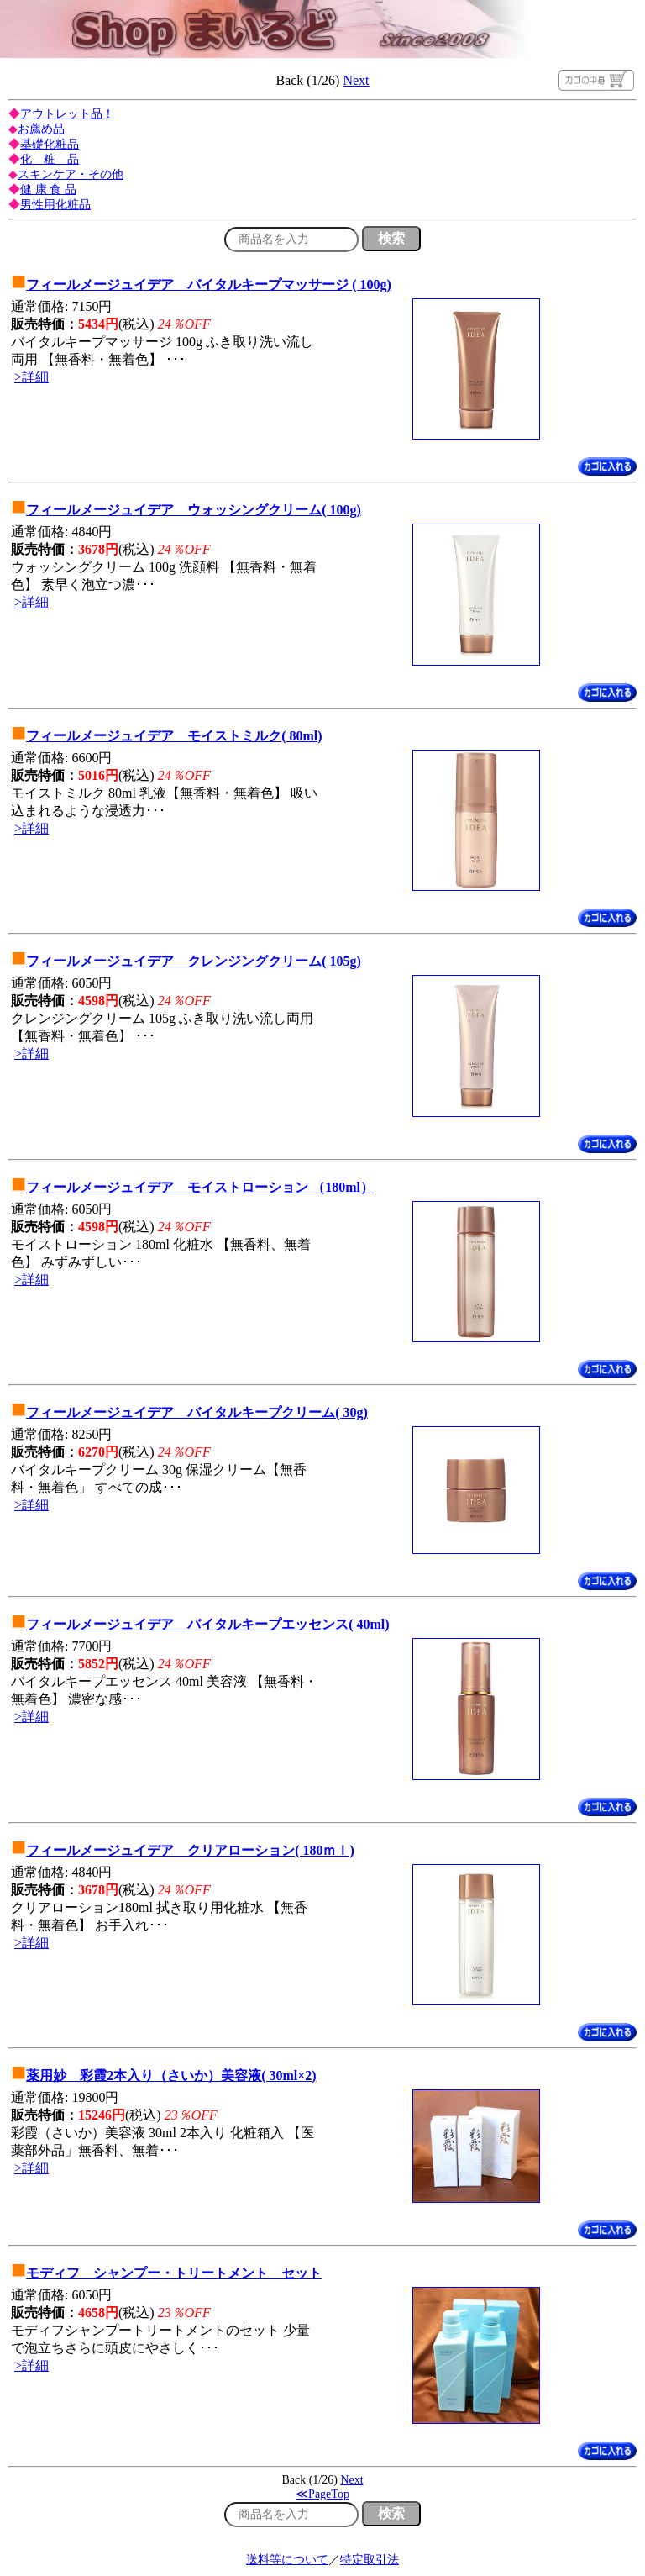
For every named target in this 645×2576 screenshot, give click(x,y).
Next (356, 80)
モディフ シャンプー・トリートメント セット (174, 2273)
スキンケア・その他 (70, 174)
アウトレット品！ (67, 114)
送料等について (287, 2559)
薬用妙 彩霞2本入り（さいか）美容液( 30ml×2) (171, 2075)
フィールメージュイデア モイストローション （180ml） (200, 1187)
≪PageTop (322, 2494)
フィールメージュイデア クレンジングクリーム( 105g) (193, 961)
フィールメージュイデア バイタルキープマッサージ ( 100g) (208, 284)
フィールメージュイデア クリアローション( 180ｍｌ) (190, 1850)
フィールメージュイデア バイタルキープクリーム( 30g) (197, 1412)
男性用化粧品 (55, 204)
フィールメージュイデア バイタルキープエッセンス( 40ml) (207, 1624)
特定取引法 (369, 2559)
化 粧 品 (49, 159)
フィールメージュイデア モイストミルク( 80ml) (174, 736)
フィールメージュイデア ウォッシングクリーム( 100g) (193, 510)
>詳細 (31, 377)
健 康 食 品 (48, 189)
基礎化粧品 (49, 144)
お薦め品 (41, 129)
